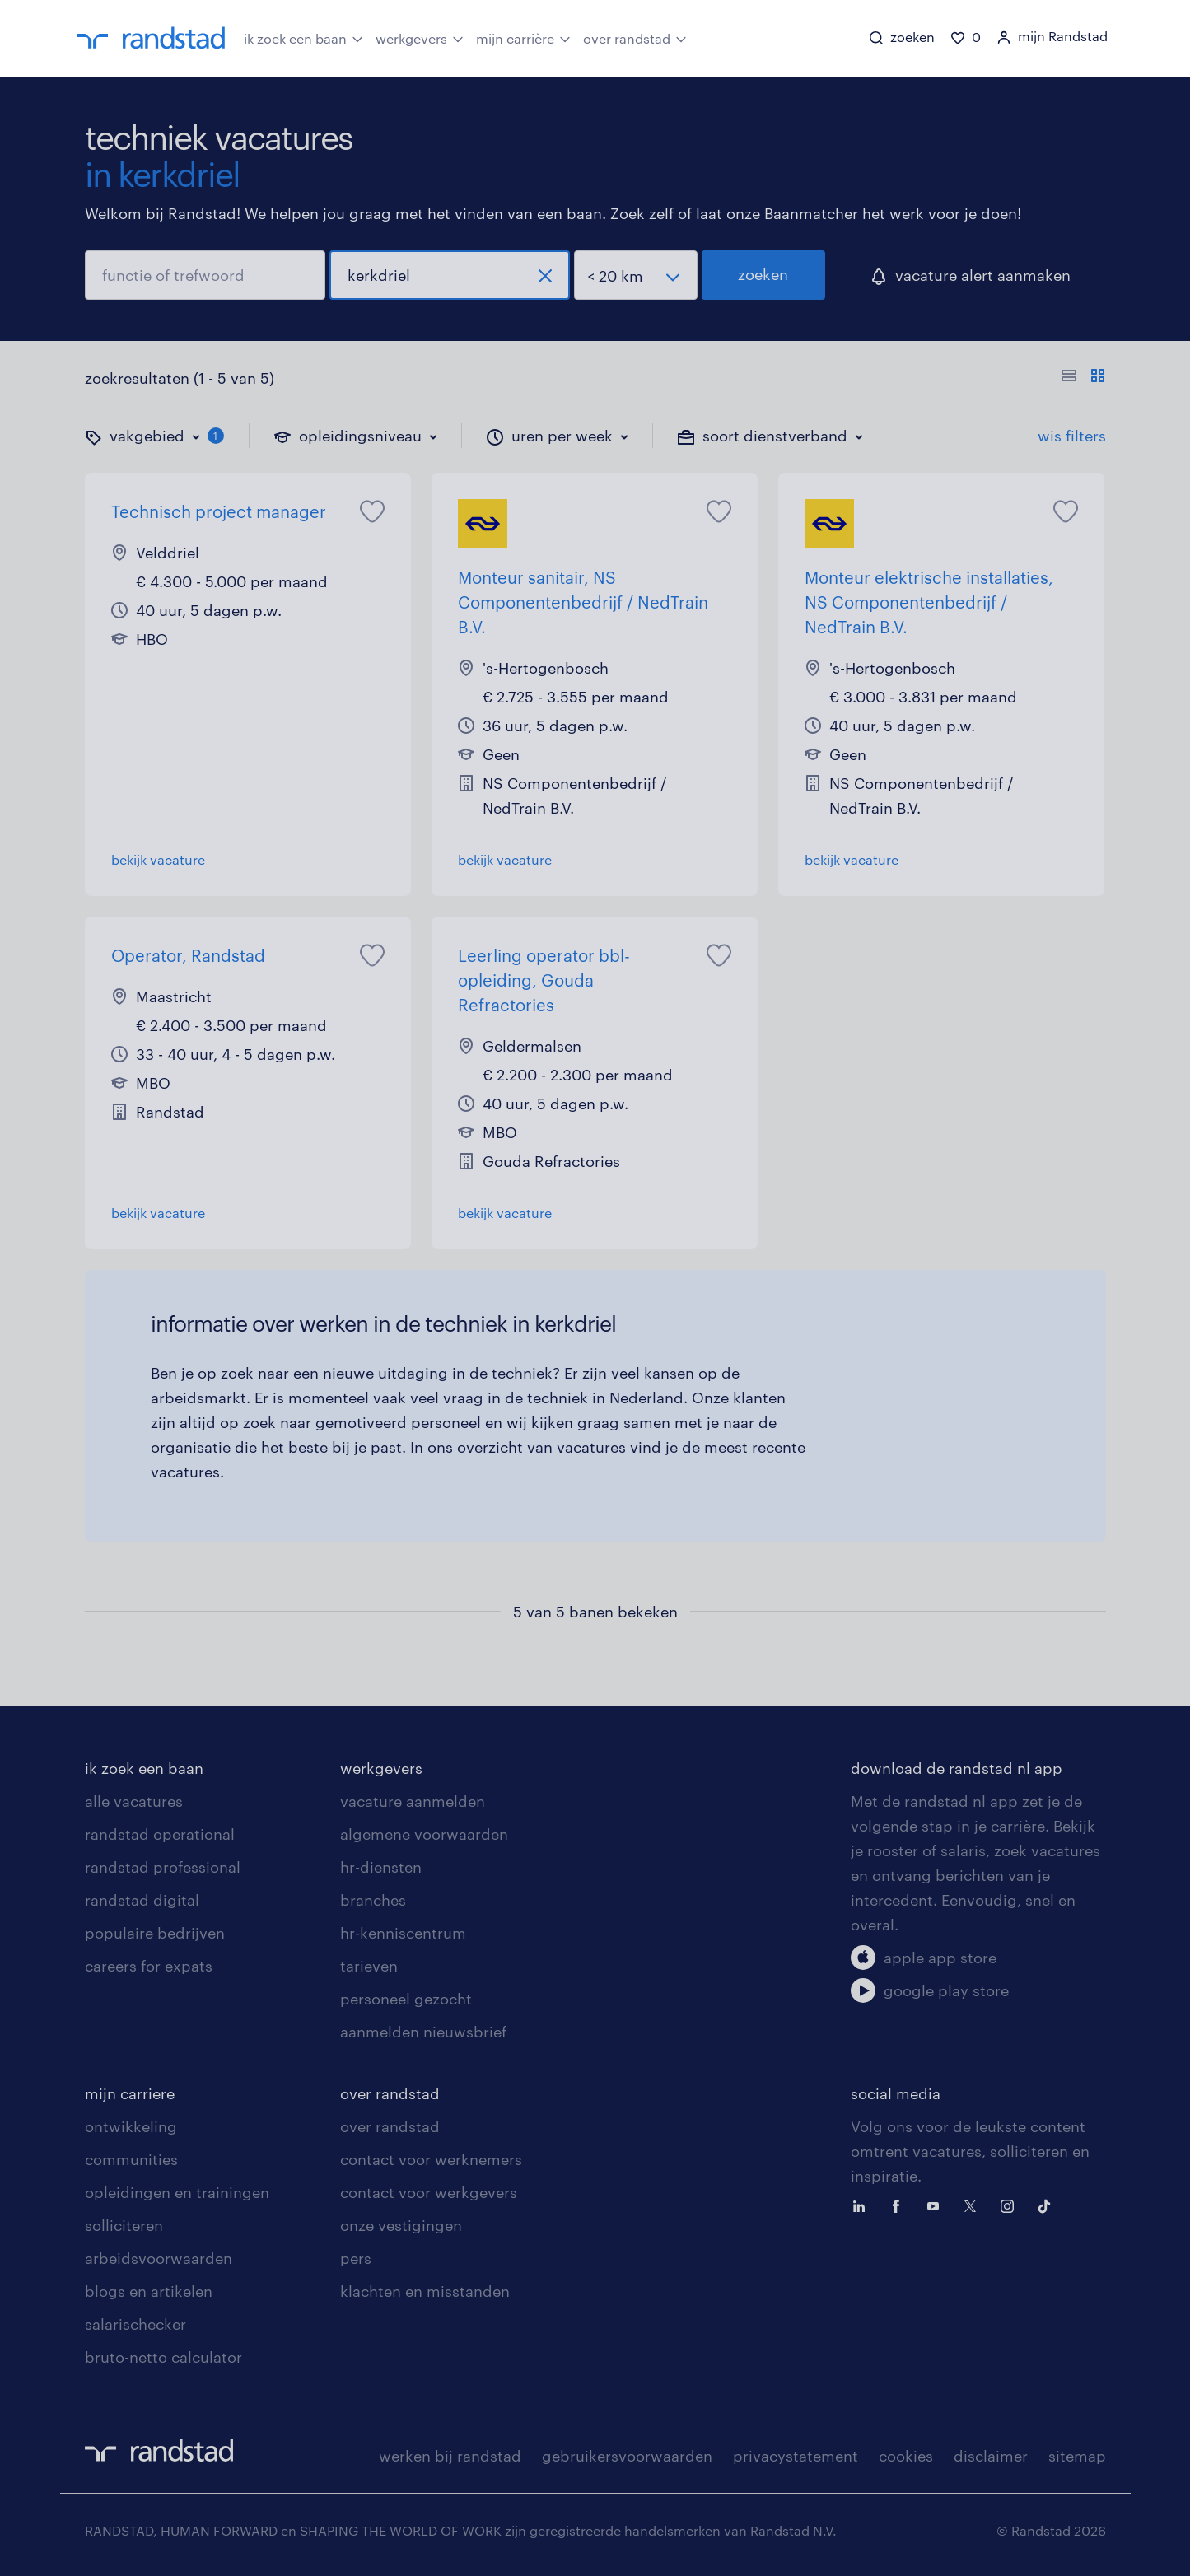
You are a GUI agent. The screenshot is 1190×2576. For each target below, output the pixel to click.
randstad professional (162, 1867)
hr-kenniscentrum (403, 1933)
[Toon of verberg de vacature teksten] (1083, 378)
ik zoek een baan (303, 37)
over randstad (635, 37)
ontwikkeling (131, 2126)
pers (355, 2258)
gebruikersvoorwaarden (627, 2456)
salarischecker (135, 2324)
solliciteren (124, 2225)
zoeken (763, 274)
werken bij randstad (450, 2456)
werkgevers (420, 37)
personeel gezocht (406, 1999)
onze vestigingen (401, 2225)
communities (131, 2159)
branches (373, 1900)
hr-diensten (381, 1867)
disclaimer (991, 2456)
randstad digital (142, 1900)
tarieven (369, 1966)
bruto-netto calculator (163, 2357)
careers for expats (148, 1966)
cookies (906, 2456)
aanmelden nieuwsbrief (423, 2032)
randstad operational (160, 1834)
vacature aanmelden (412, 1801)
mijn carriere (130, 2093)
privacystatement (795, 2456)
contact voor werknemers (431, 2159)
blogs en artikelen (148, 2291)
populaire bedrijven (155, 1933)
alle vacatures (134, 1801)
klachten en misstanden (425, 2291)
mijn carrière (523, 37)
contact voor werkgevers (428, 2192)
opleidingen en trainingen (177, 2192)
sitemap (1077, 2456)
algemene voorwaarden (424, 1834)
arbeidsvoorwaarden (158, 2258)
